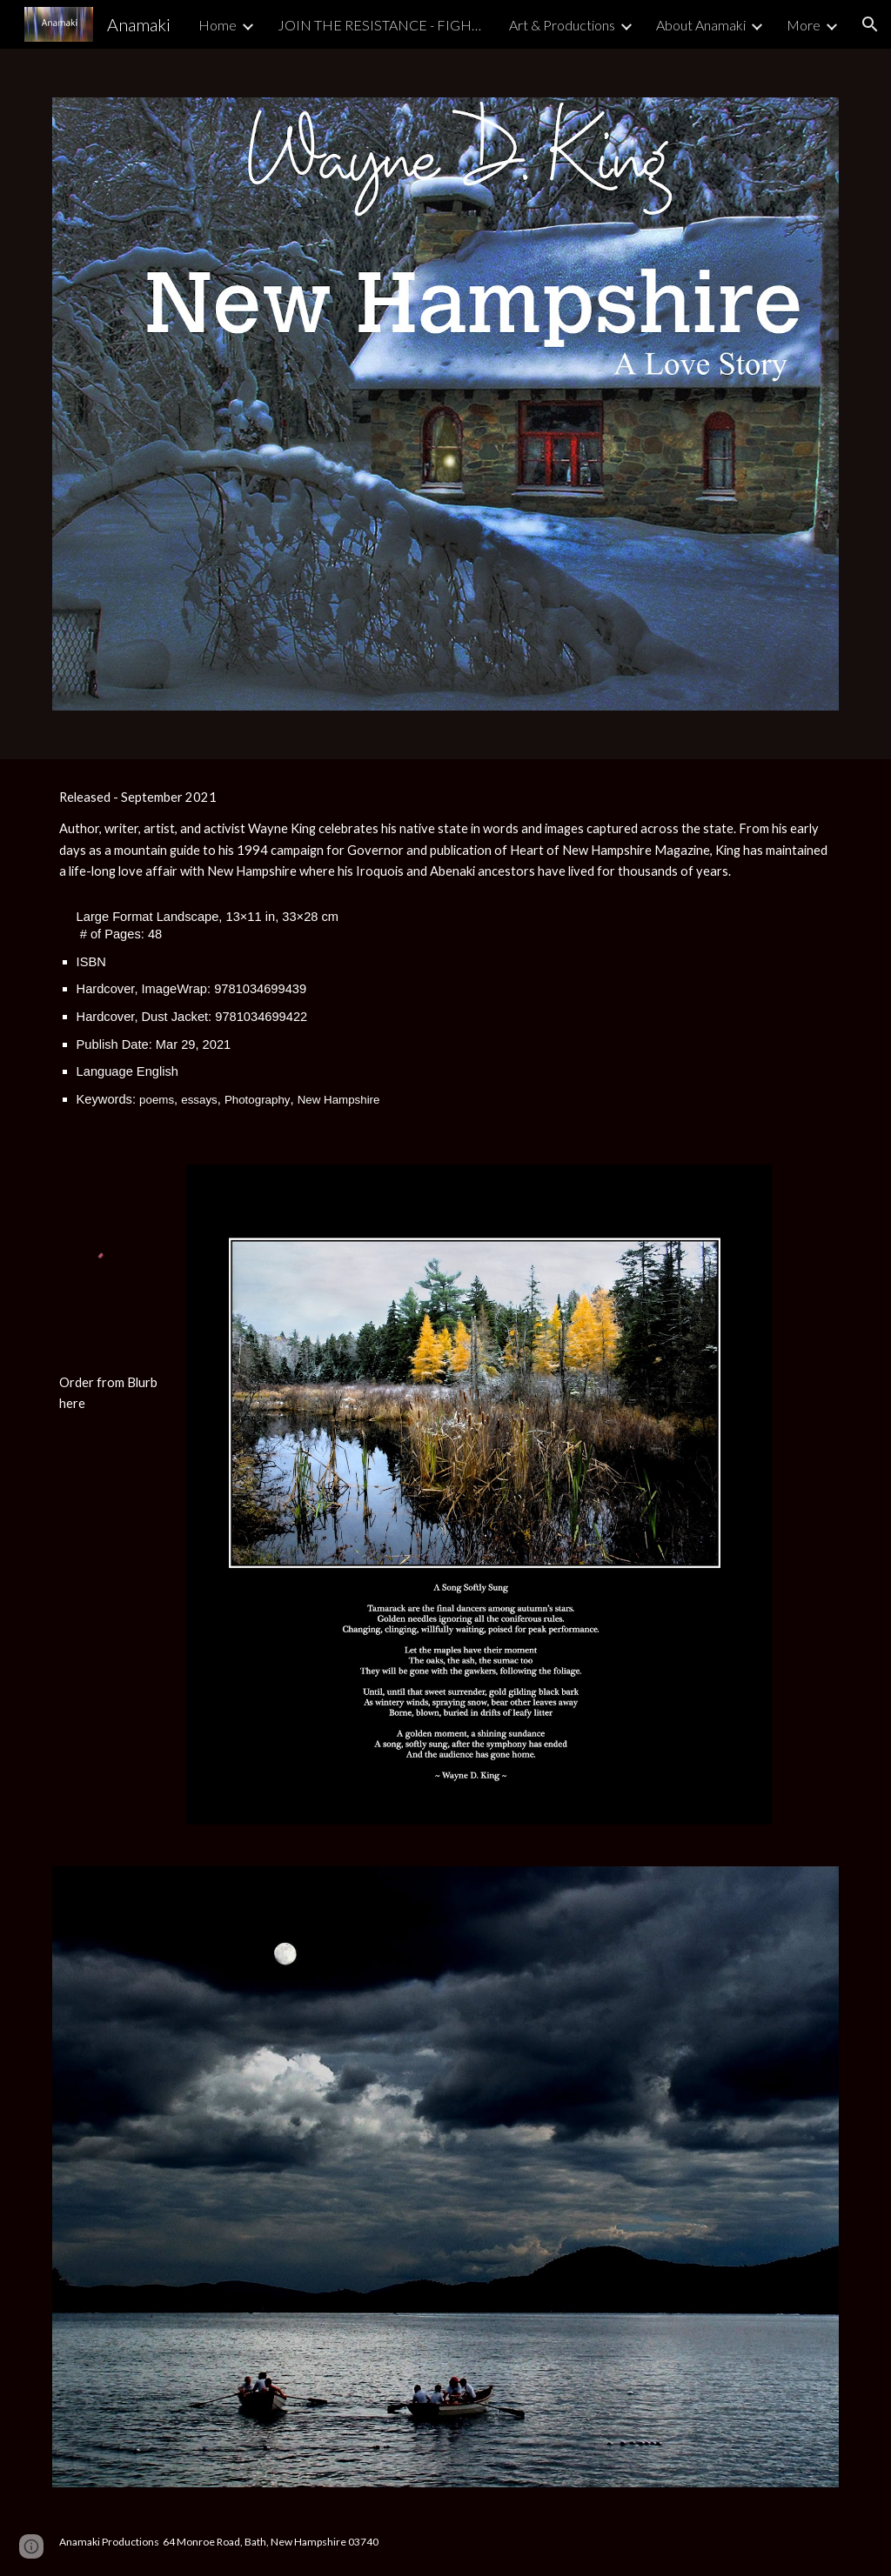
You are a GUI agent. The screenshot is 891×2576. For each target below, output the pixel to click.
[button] (870, 24)
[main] (446, 952)
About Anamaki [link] (701, 25)
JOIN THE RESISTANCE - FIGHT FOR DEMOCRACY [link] (382, 25)
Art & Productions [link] (562, 25)
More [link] (804, 25)
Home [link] (217, 25)
